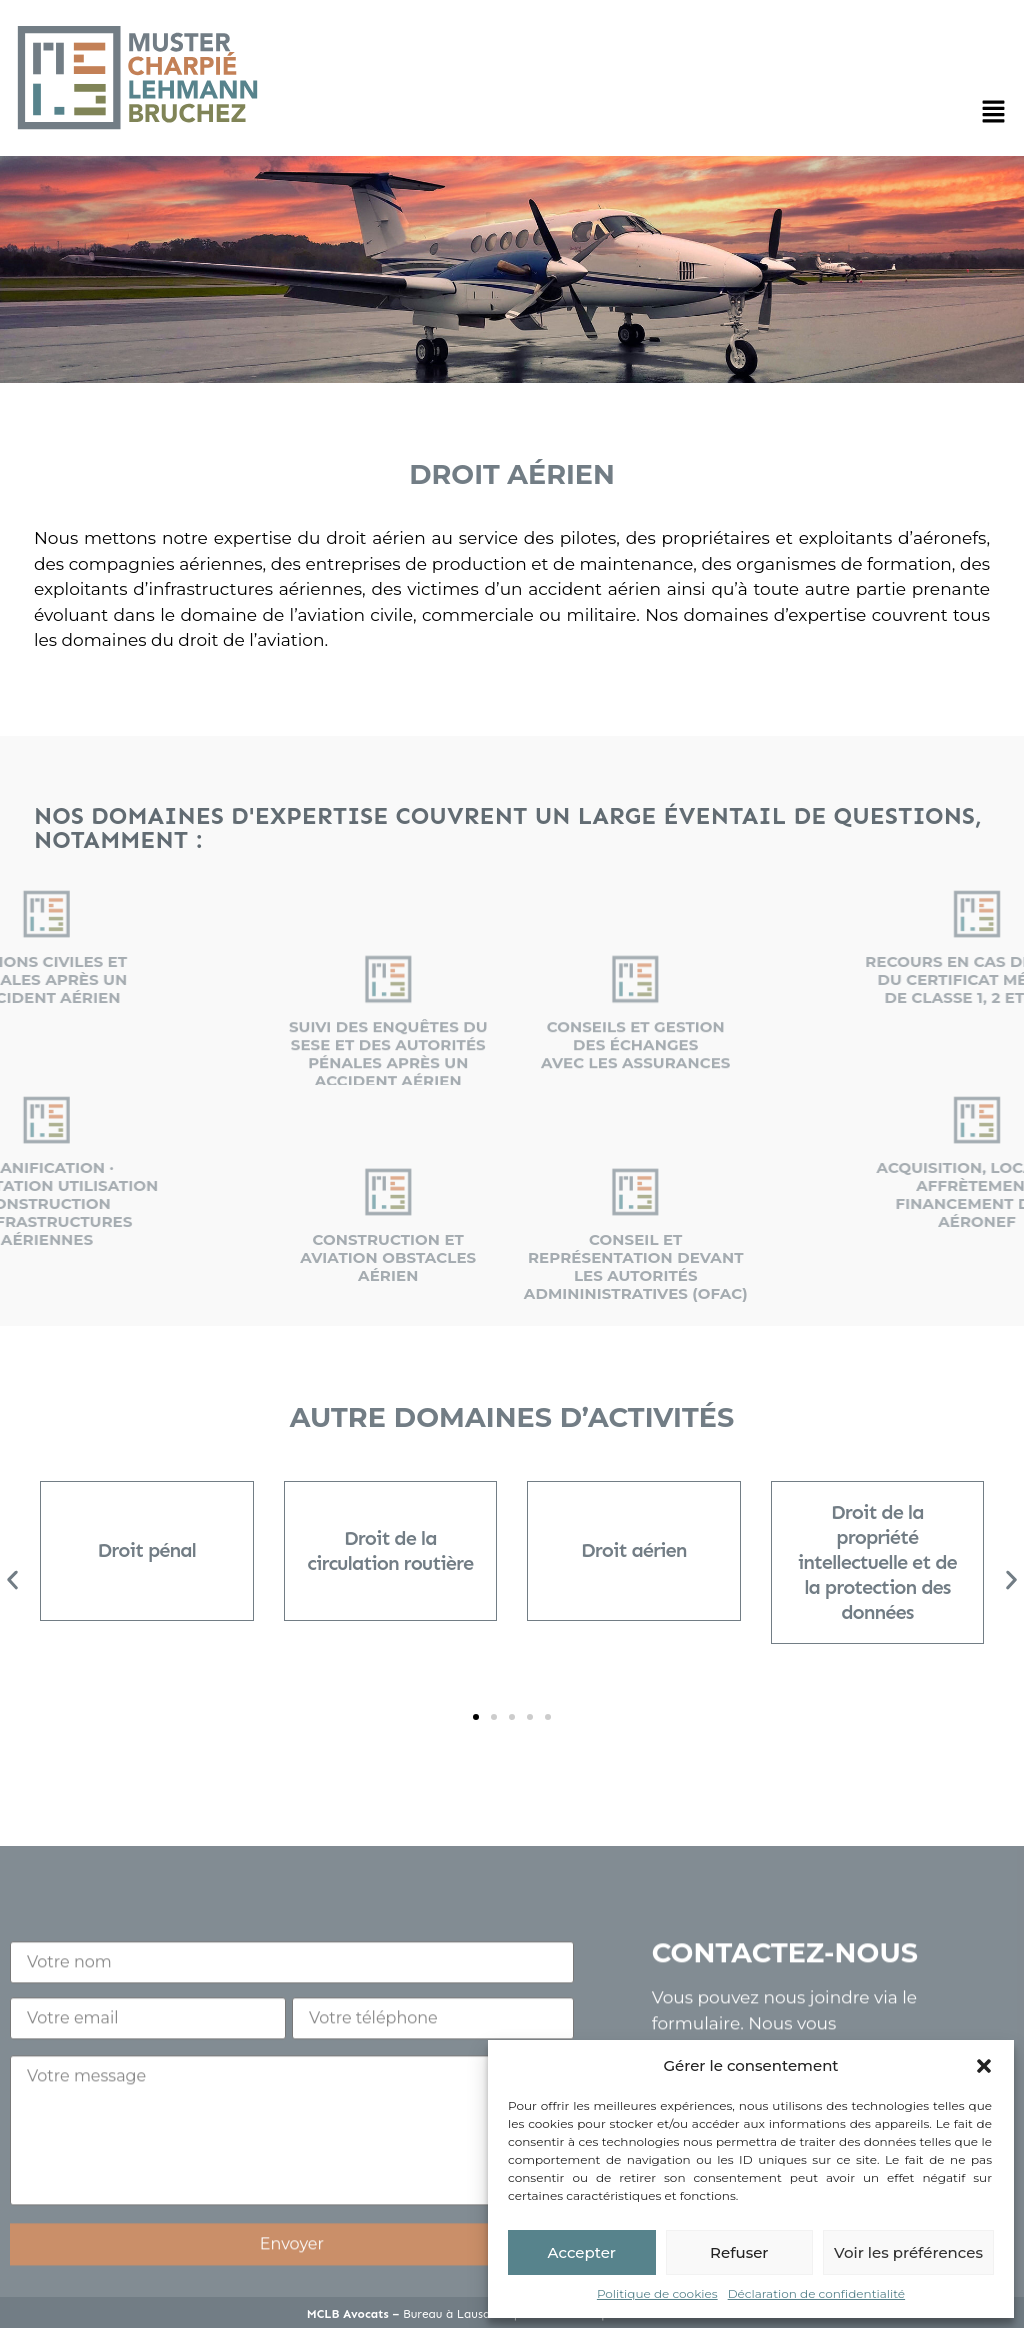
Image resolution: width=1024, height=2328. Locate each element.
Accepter (582, 2252)
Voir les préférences (908, 2252)
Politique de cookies (657, 2293)
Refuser (739, 2252)
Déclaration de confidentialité (816, 2293)
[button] (984, 2066)
